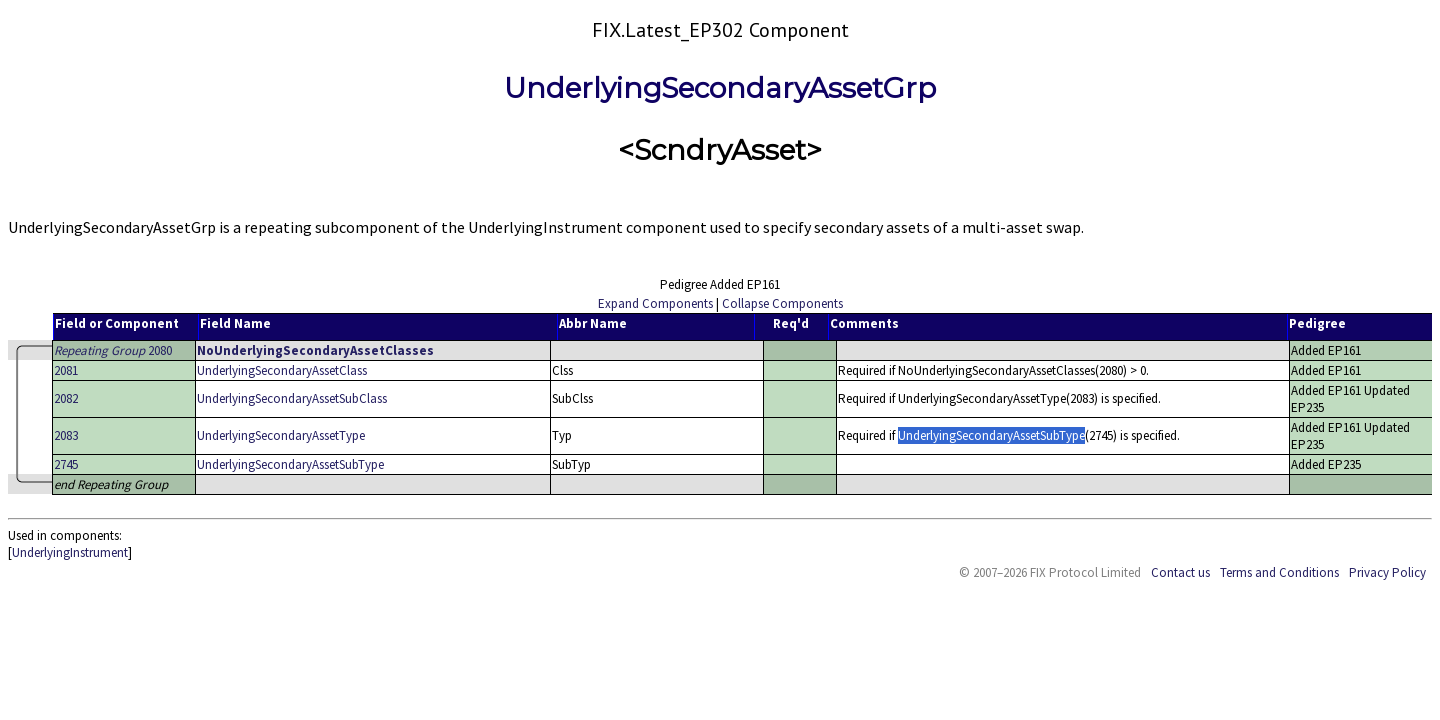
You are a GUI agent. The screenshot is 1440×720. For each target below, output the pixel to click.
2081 (66, 370)
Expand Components (655, 303)
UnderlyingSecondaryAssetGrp (720, 88)
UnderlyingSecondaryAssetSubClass (292, 398)
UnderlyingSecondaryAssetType (281, 435)
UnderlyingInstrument (70, 552)
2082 (66, 398)
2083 (66, 435)
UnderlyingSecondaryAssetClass (282, 370)
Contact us (1180, 572)
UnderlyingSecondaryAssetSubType (290, 464)
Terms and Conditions (1279, 572)
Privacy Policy (1387, 572)
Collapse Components (782, 303)
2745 (66, 464)
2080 (113, 350)
